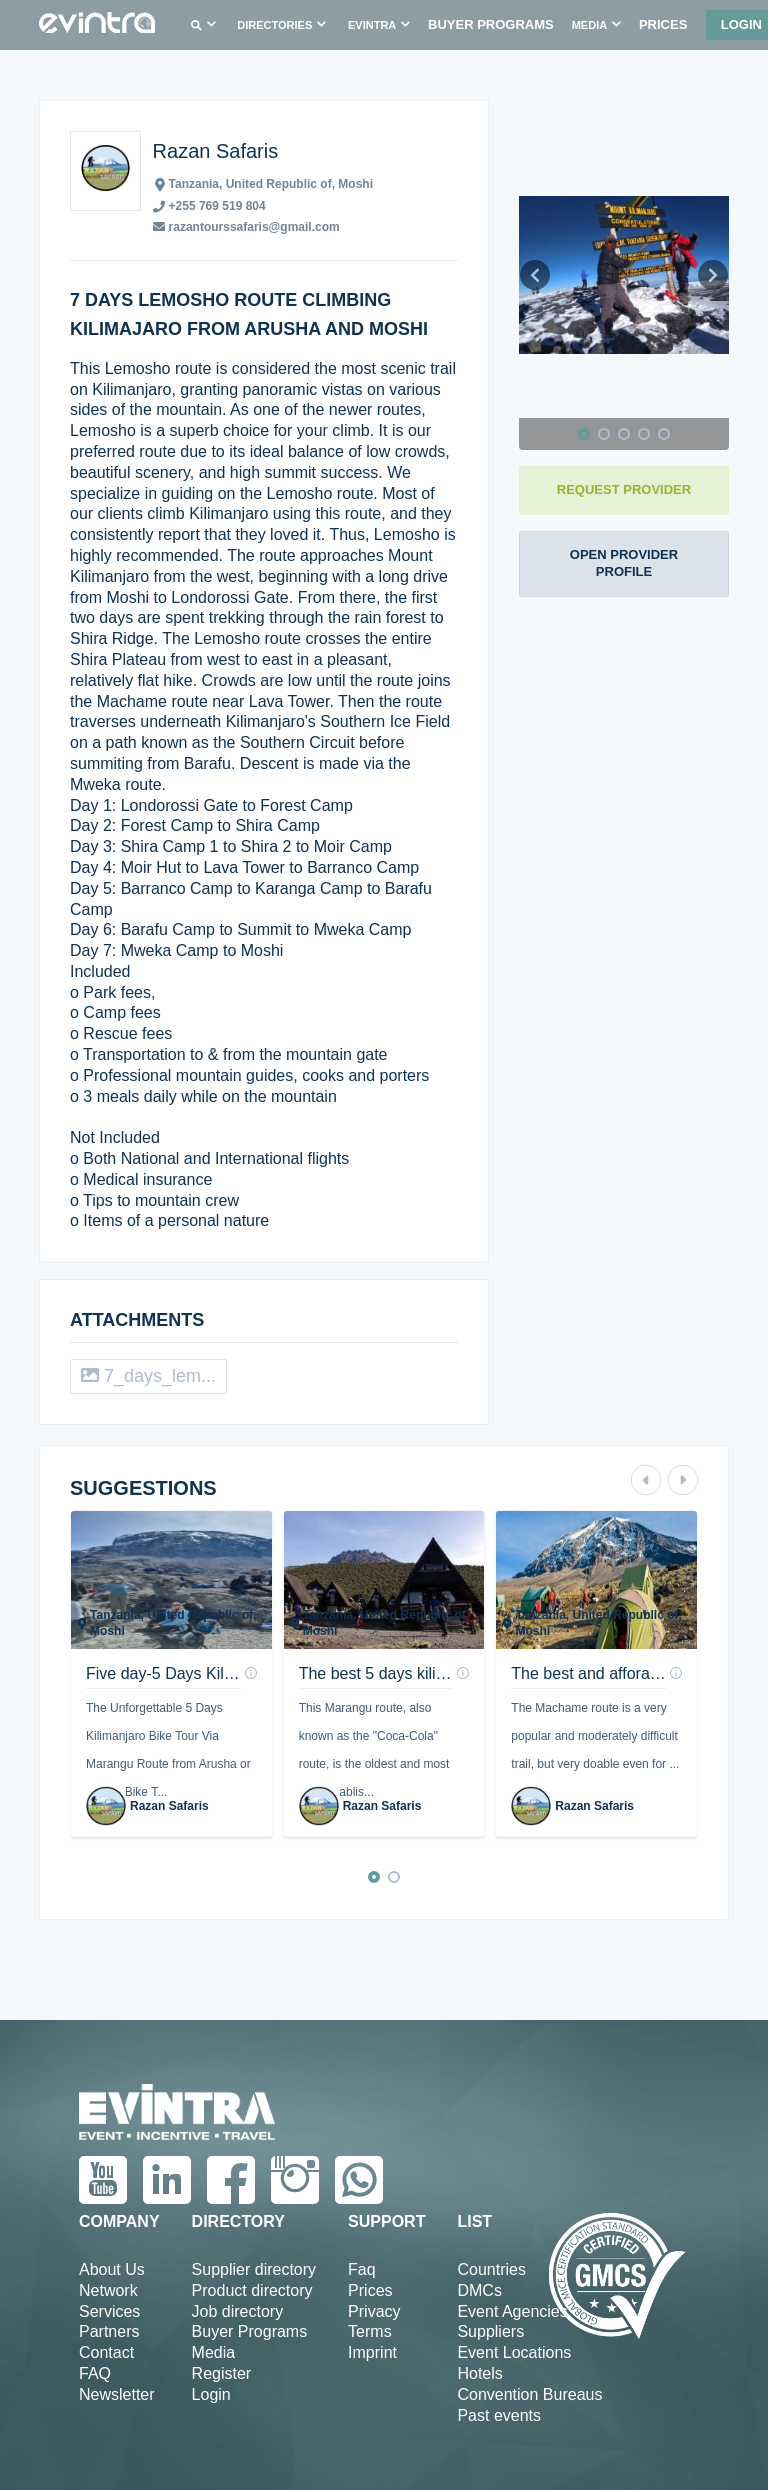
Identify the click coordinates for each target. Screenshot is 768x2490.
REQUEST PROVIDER (624, 489)
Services (109, 2311)
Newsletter (117, 2394)
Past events (499, 2415)
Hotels (479, 2373)
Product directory (252, 2290)
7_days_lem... (148, 1376)
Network (108, 2290)
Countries (491, 2269)
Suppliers (490, 2331)
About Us (112, 2269)
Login (211, 2394)
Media (214, 2352)
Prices (370, 2290)
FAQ (95, 2373)
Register (222, 2373)
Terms (370, 2331)
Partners (109, 2331)
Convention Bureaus (529, 2394)
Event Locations (514, 2352)
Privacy (374, 2311)
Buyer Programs (250, 2331)
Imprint (372, 2352)
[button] (200, 25)
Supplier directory (254, 2269)
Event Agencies (512, 2311)
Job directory (238, 2311)
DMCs (479, 2290)
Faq (362, 2269)
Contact (106, 2352)
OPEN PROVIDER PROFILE (624, 563)
